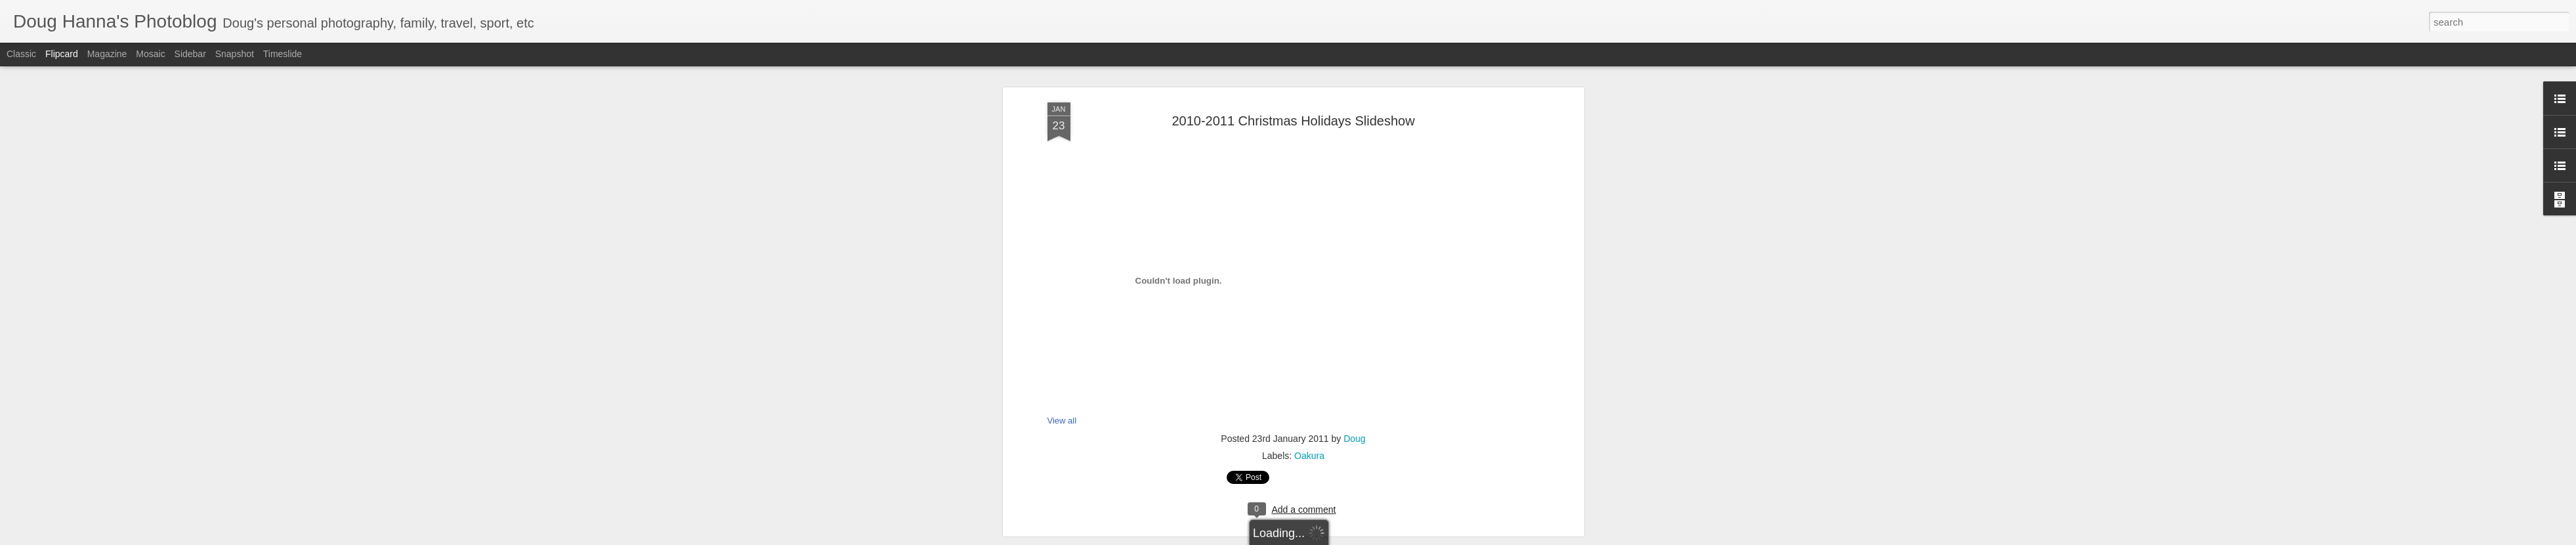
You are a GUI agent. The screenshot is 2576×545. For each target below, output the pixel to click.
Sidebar (190, 54)
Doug (1354, 294)
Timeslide (282, 54)
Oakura (1309, 311)
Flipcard (61, 54)
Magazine (107, 54)
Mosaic (150, 54)
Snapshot (234, 54)
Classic (21, 54)
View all (1062, 276)
